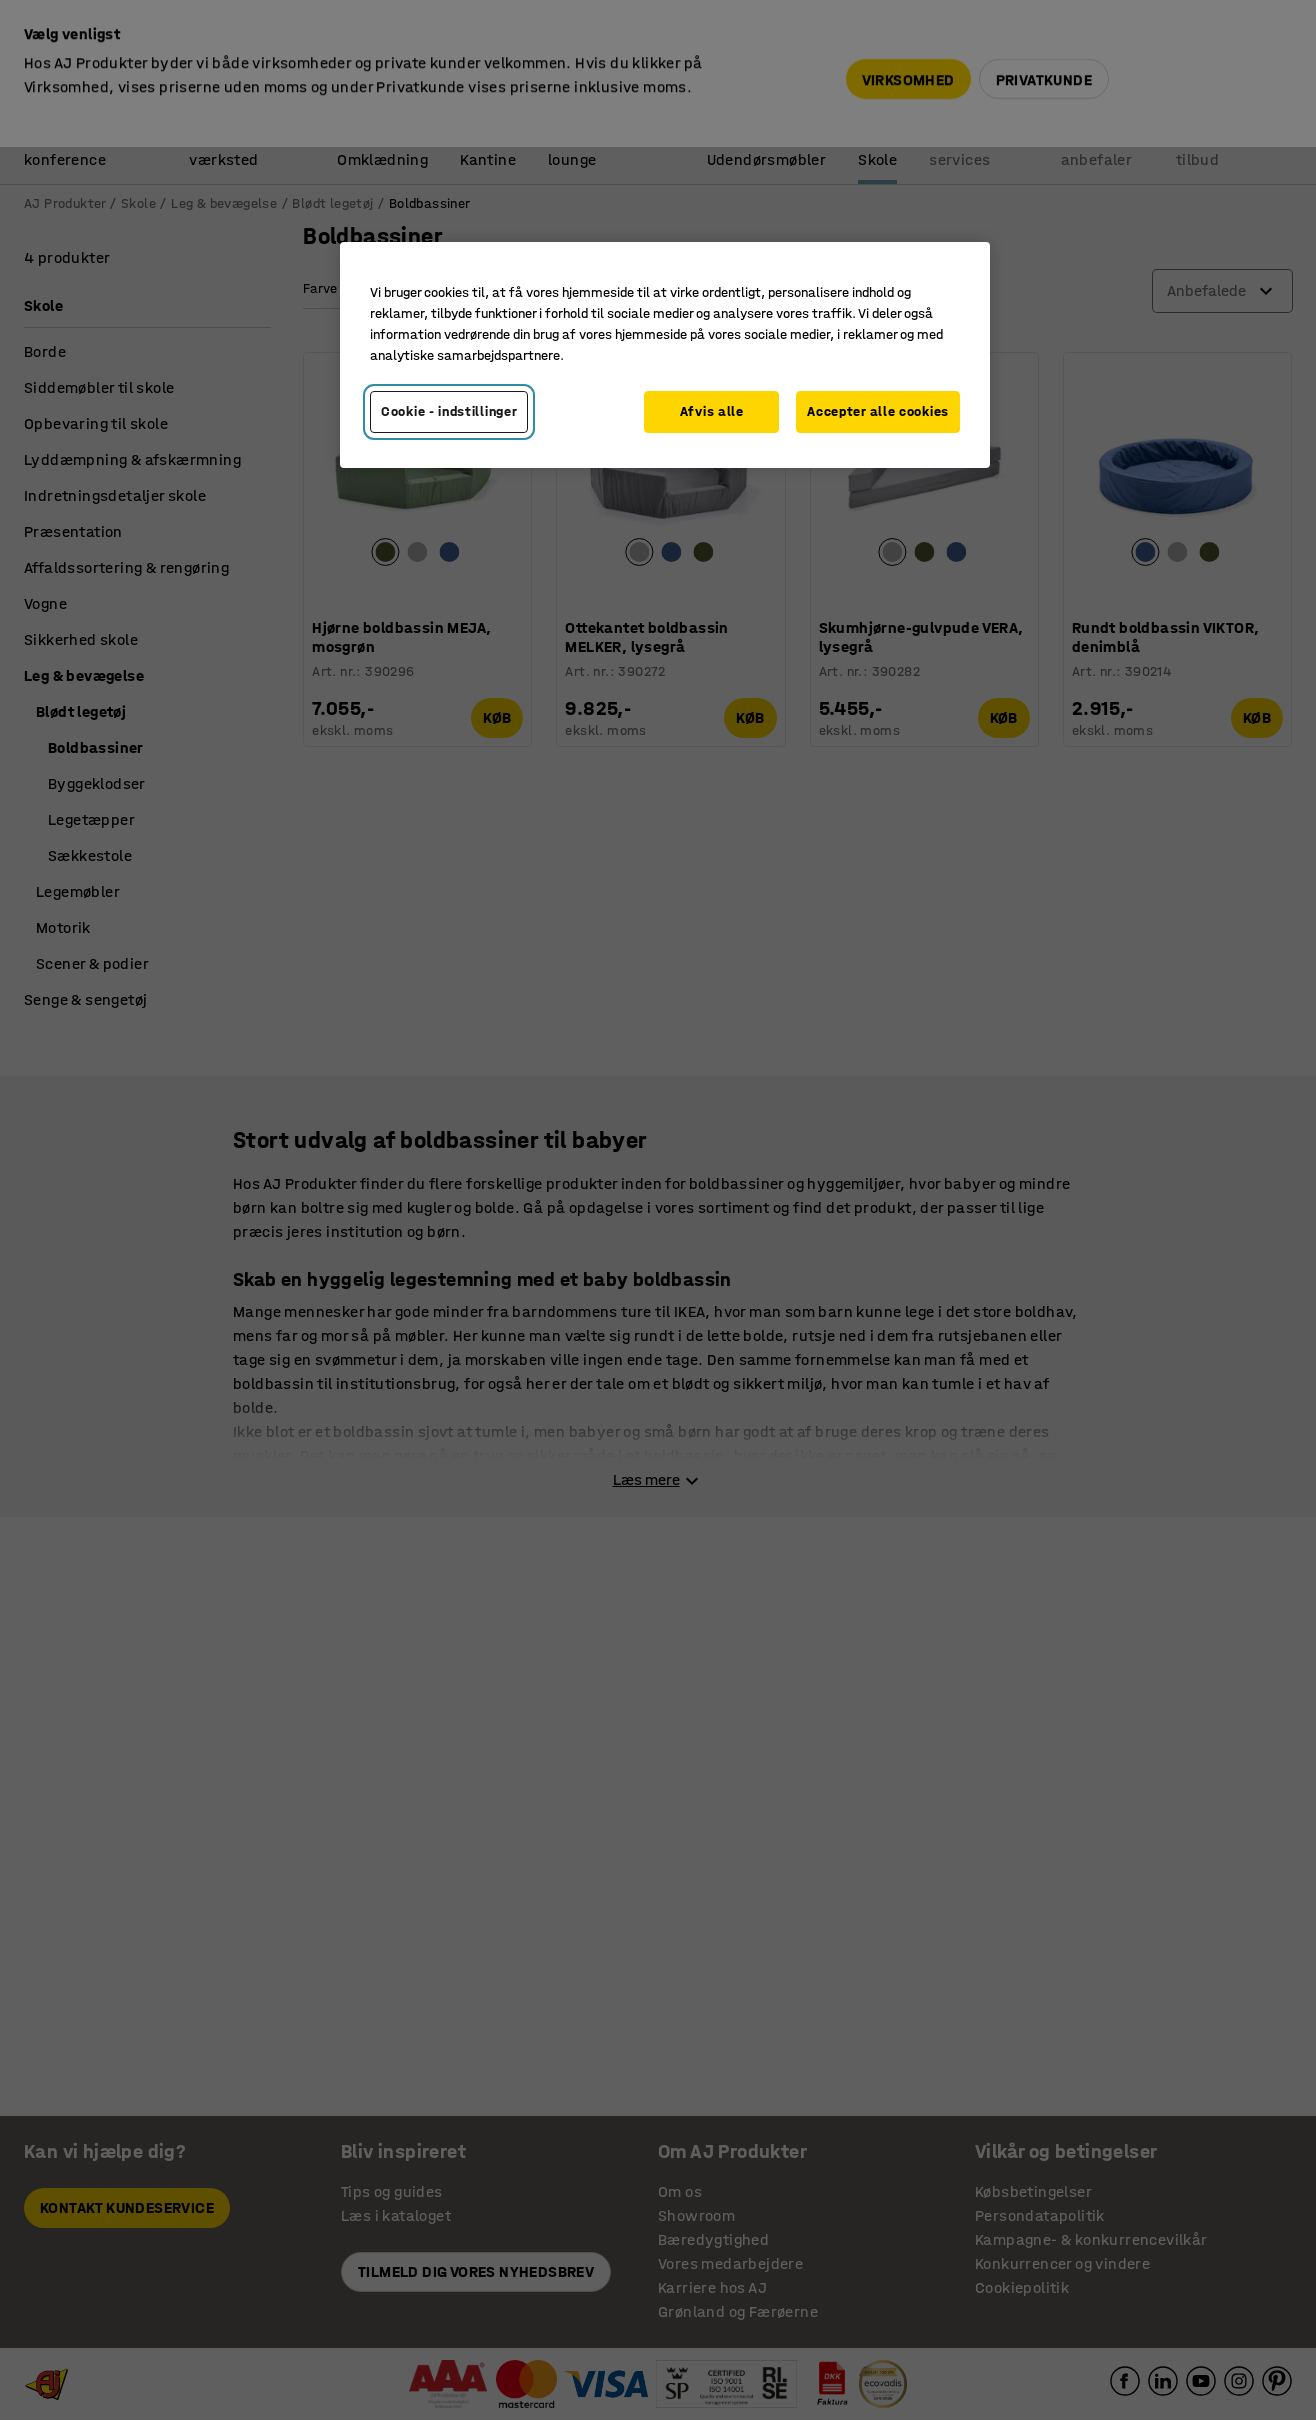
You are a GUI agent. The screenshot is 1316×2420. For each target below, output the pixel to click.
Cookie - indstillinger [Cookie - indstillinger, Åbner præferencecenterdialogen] (449, 411)
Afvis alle (712, 411)
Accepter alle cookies (878, 411)
